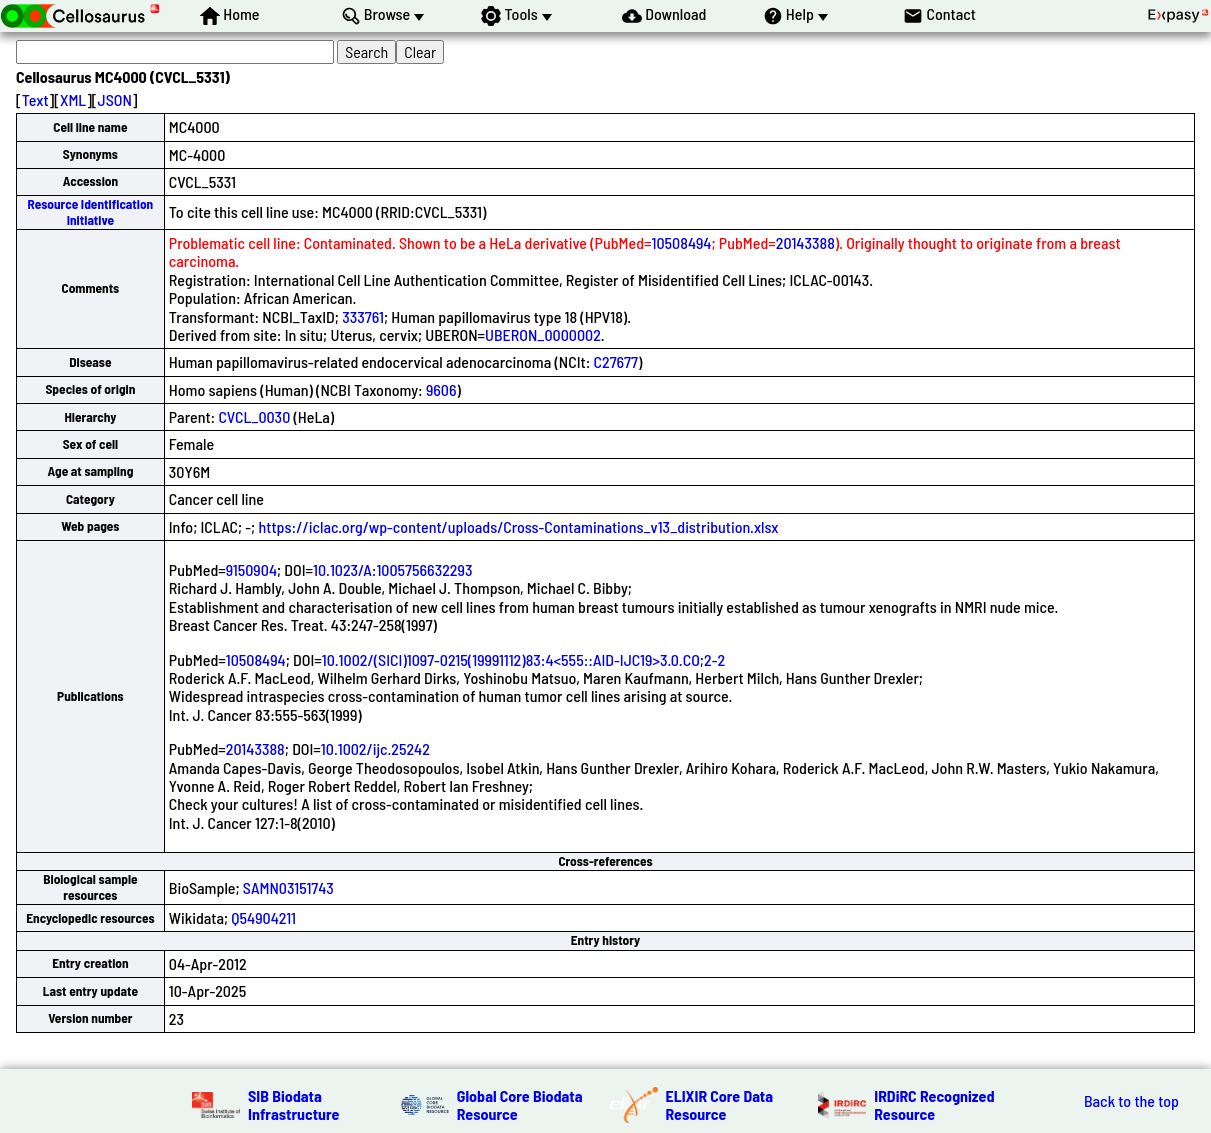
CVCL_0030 (254, 416)
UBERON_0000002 (543, 334)
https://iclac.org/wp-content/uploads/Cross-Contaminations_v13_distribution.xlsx (518, 526)
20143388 (805, 242)
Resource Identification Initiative (91, 211)
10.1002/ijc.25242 (375, 748)
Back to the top (1131, 1101)
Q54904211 (263, 917)
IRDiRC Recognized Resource (934, 1104)
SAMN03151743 (288, 887)
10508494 (682, 242)
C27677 (616, 361)
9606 (441, 389)
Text (35, 99)
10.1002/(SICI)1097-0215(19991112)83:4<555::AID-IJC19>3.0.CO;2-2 (523, 659)
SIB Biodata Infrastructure (293, 1104)
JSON (115, 99)
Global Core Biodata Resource (520, 1104)
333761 (363, 316)
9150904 (251, 569)
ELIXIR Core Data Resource (720, 1104)
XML (73, 99)
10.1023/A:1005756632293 (392, 569)
